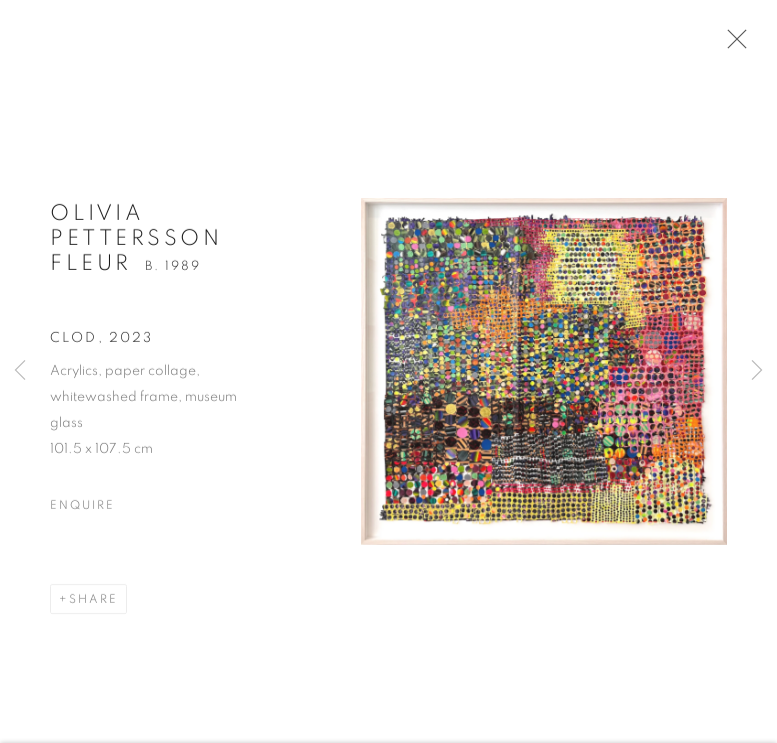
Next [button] (757, 371)
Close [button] (732, 45)
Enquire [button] (82, 509)
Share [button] (93, 603)
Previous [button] (20, 371)
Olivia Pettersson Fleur (136, 243)
